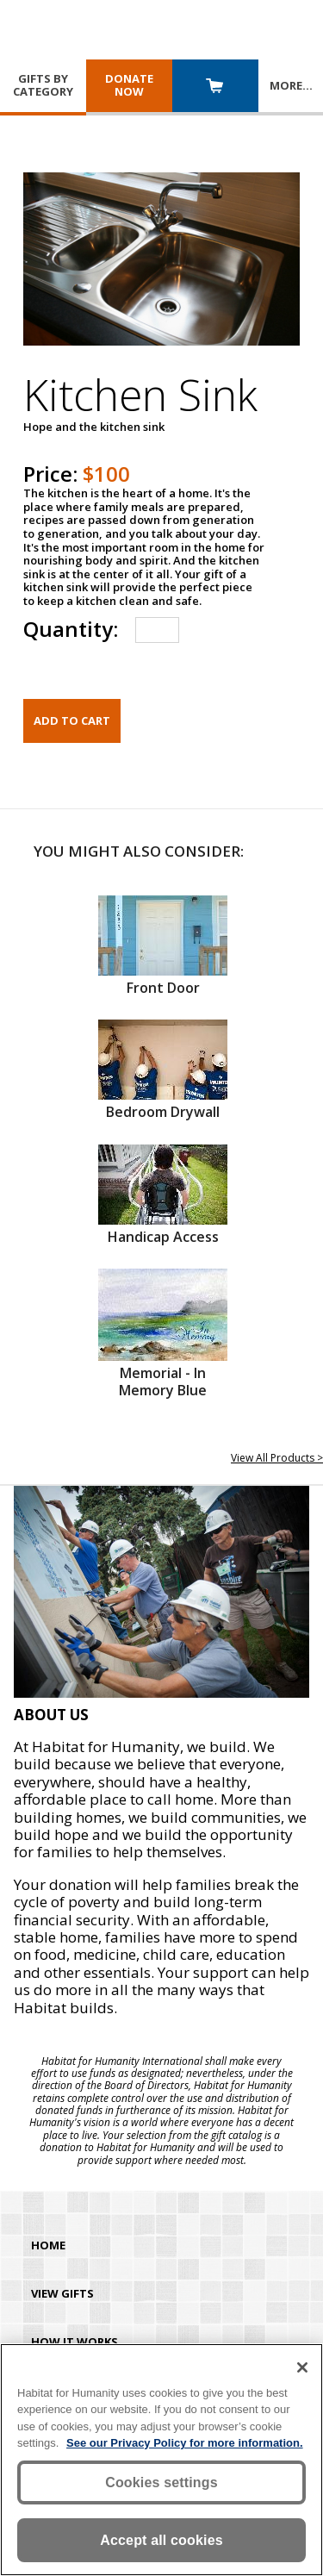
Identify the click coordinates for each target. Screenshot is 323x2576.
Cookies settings (161, 2482)
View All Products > (277, 1457)
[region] (161, 2459)
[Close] (302, 2367)
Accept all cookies (161, 2540)
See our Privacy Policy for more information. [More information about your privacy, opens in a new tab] (184, 2442)
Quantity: (70, 628)
